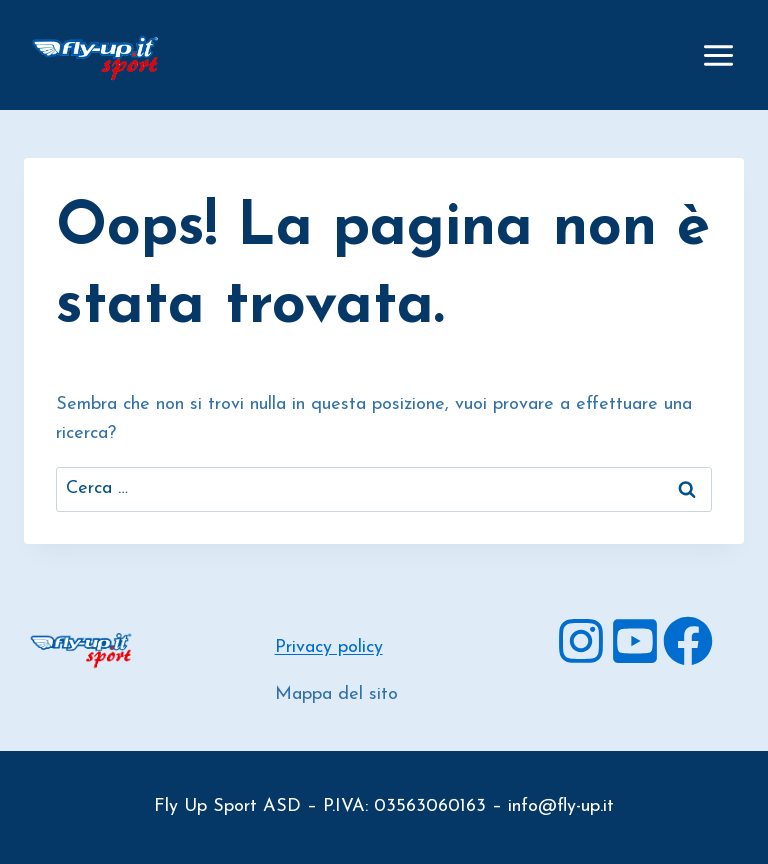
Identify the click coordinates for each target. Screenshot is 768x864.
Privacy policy (329, 647)
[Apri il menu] (718, 55)
